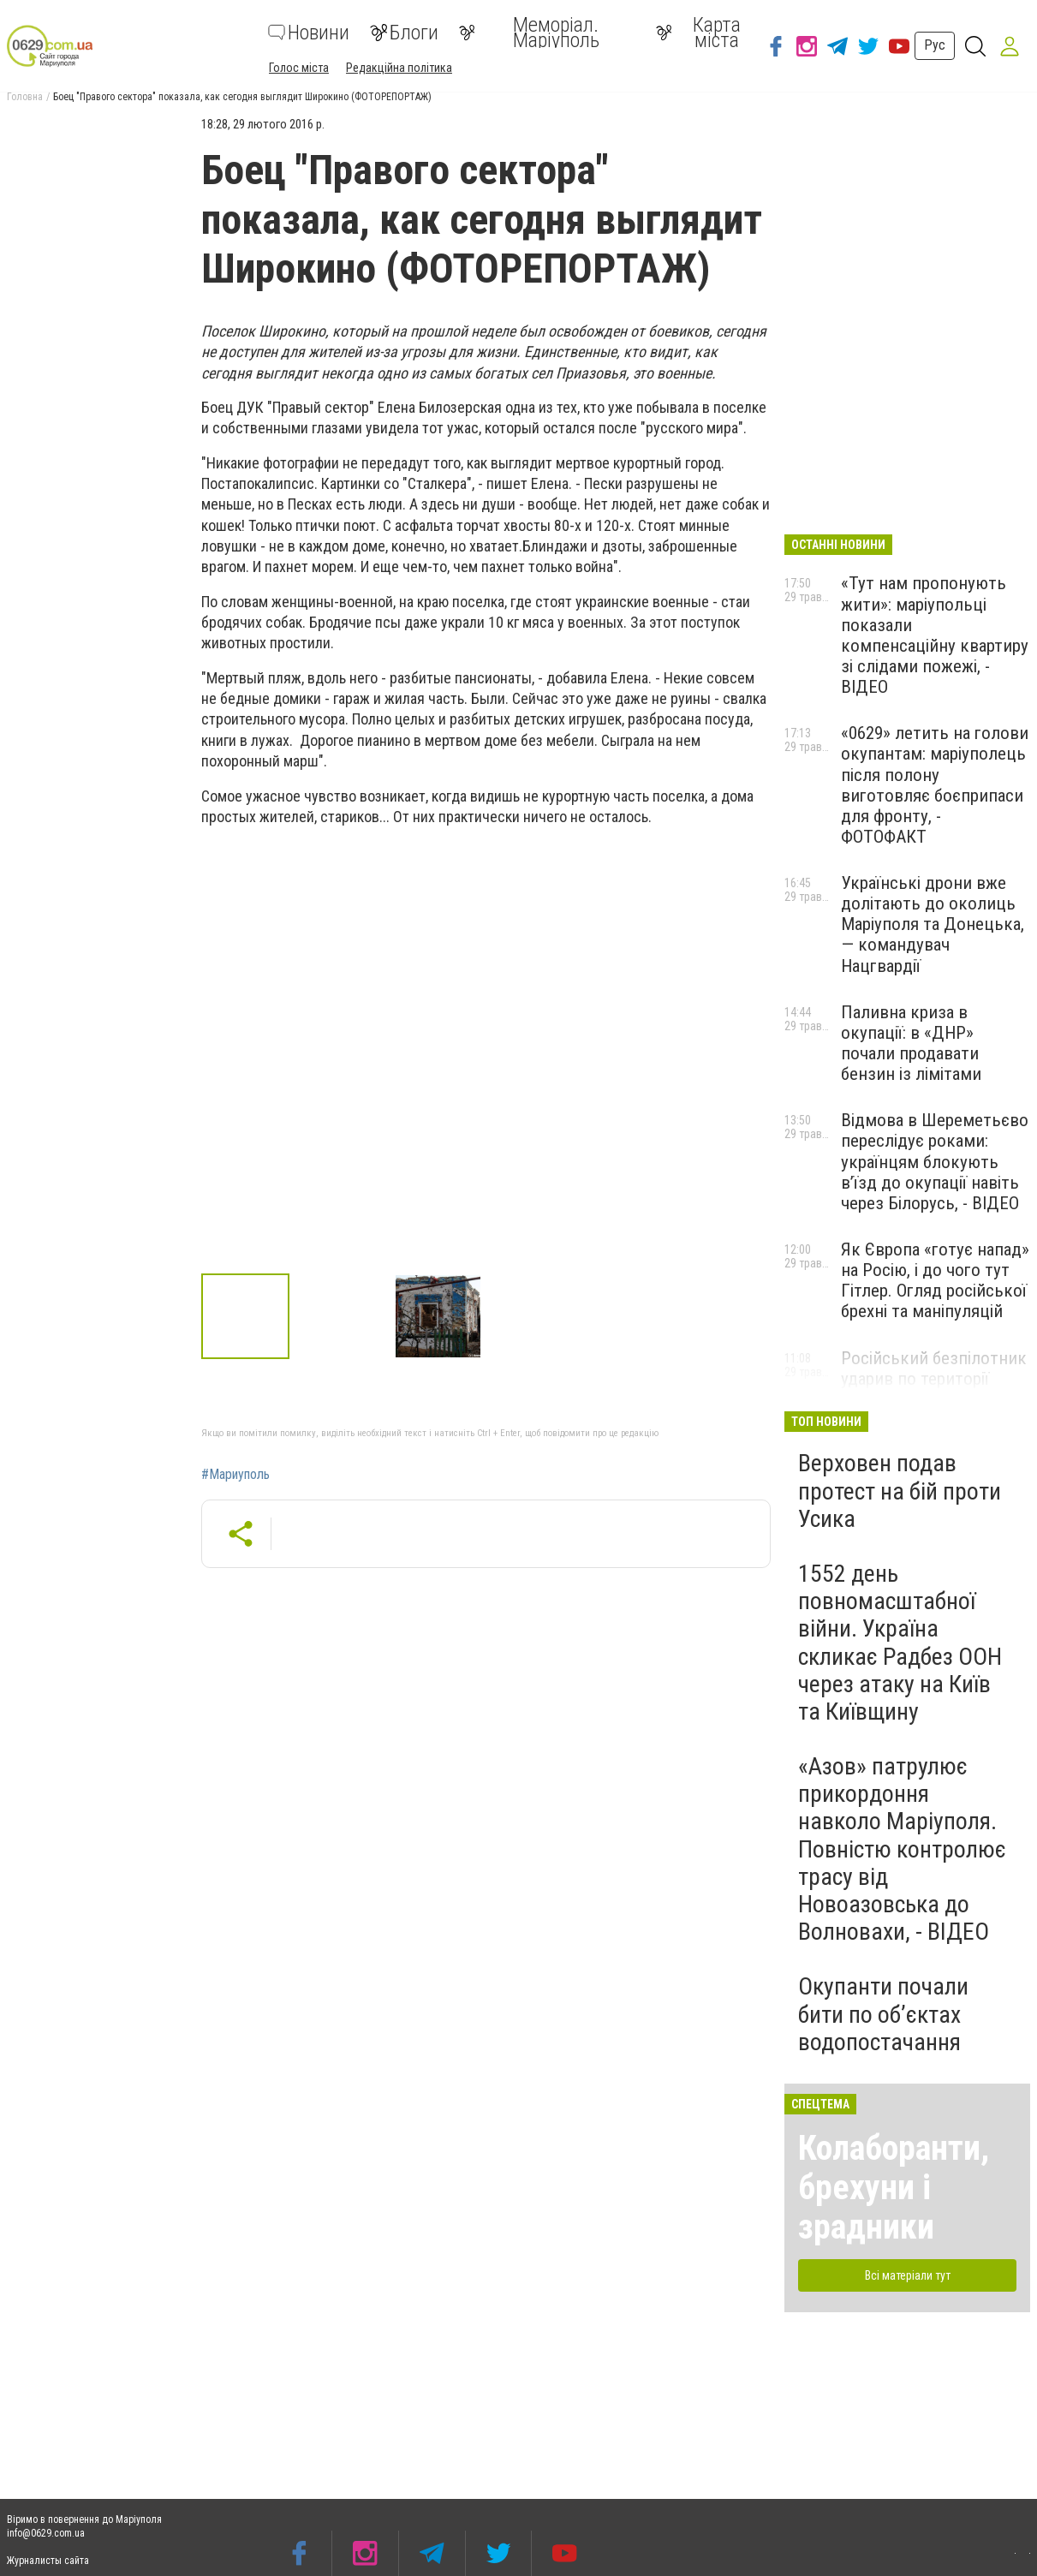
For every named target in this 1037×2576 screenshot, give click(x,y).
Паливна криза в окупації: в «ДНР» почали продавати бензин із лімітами (911, 1043)
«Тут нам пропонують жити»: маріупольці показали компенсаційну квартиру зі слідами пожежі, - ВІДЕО (934, 635)
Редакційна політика (399, 68)
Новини (308, 32)
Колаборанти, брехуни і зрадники (893, 2187)
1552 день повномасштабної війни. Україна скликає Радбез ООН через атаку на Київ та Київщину (900, 1642)
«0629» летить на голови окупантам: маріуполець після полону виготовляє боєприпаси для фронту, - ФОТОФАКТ (934, 785)
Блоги (404, 32)
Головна (25, 97)
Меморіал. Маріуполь (529, 32)
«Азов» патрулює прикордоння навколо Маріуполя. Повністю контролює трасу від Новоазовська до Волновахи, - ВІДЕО (902, 1849)
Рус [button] (934, 45)
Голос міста (299, 68)
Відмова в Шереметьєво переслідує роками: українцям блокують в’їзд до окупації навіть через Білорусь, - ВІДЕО (934, 1161)
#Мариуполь (235, 1474)
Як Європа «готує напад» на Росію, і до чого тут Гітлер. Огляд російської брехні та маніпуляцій (935, 1280)
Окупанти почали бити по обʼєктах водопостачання (883, 2013)
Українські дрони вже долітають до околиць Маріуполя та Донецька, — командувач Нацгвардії (932, 924)
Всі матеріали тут (908, 2275)
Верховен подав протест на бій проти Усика (899, 1490)
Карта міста (699, 32)
